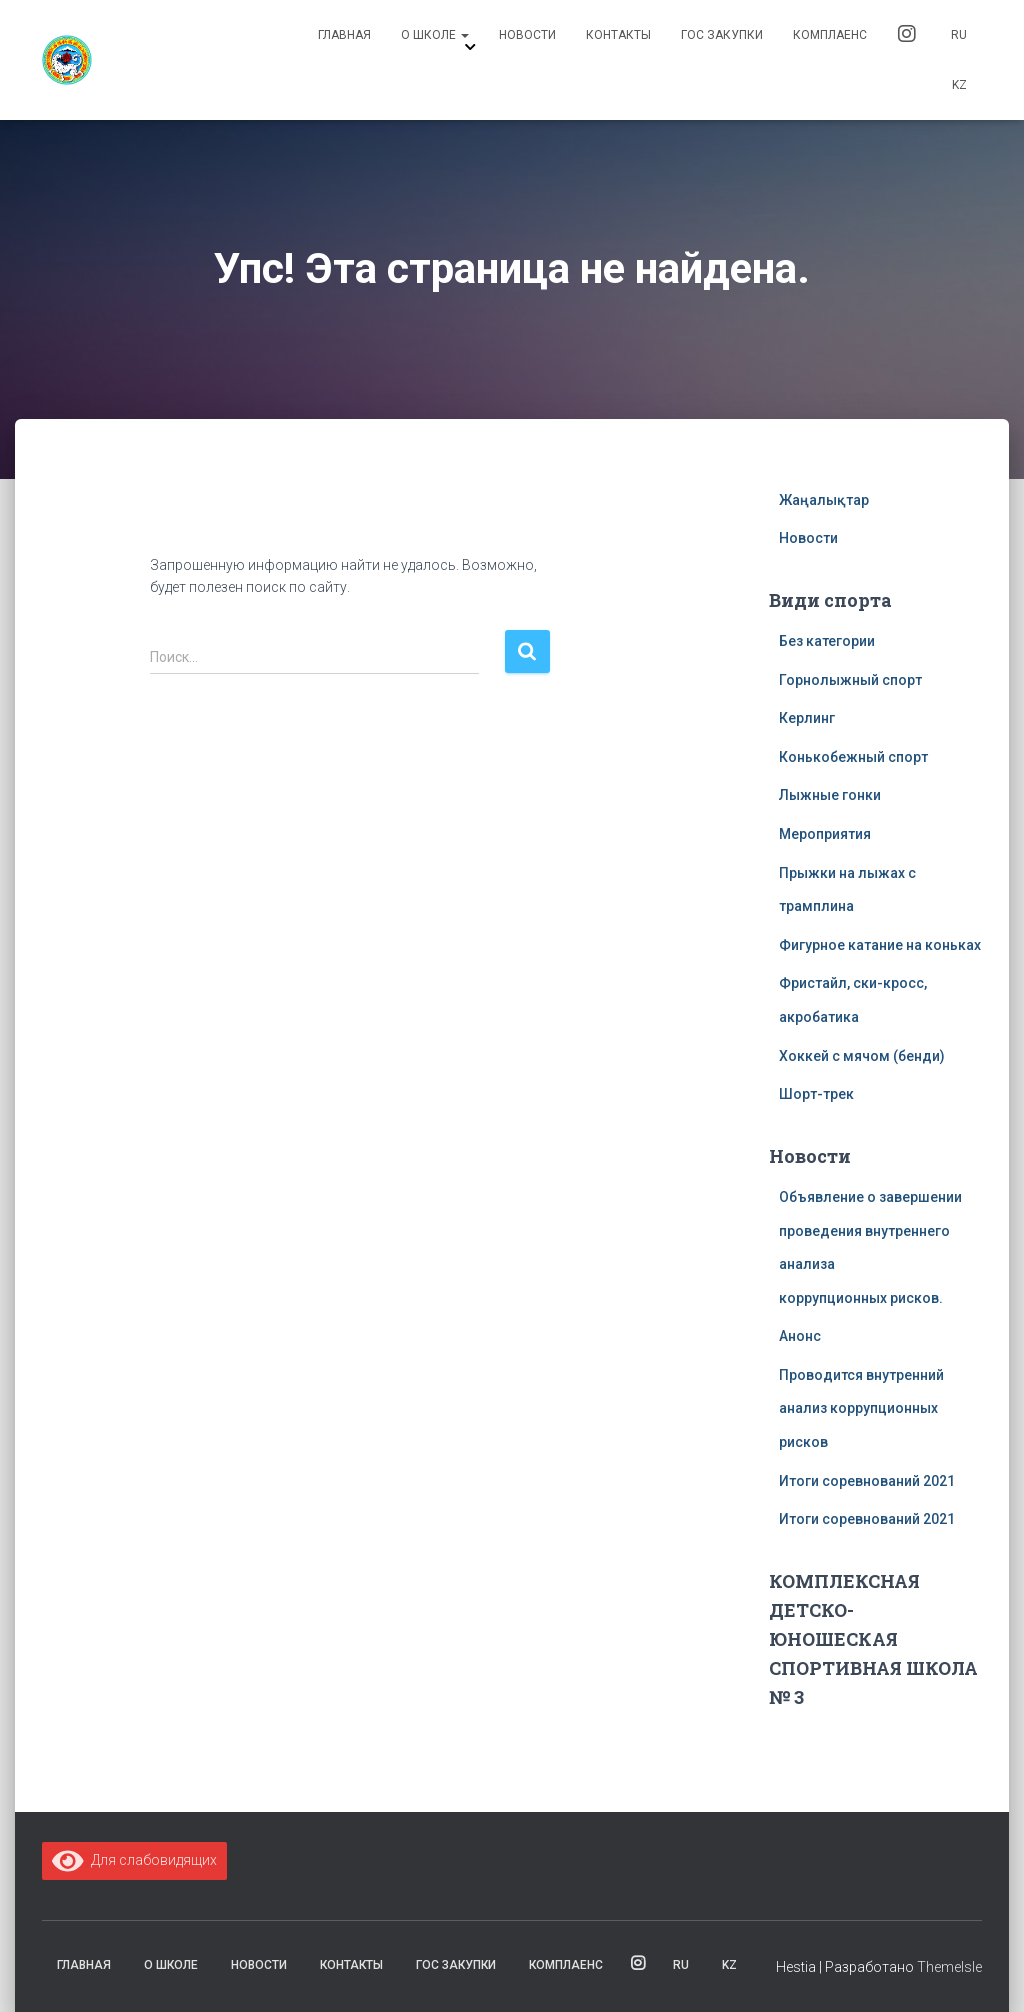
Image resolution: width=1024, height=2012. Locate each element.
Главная (344, 35)
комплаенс (830, 35)
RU (959, 35)
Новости (527, 35)
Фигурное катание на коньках (880, 945)
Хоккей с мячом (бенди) (862, 1056)
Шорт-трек (816, 1094)
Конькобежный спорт (853, 757)
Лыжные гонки (830, 795)
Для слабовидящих (134, 1860)
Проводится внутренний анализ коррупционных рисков (861, 1408)
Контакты (618, 35)
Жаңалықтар (824, 500)
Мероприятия (825, 834)
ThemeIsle (949, 1967)
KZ (959, 85)
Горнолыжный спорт (850, 680)
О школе (435, 35)
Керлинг (807, 718)
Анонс (800, 1336)
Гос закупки (722, 35)
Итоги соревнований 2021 (867, 1481)
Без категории (827, 641)
